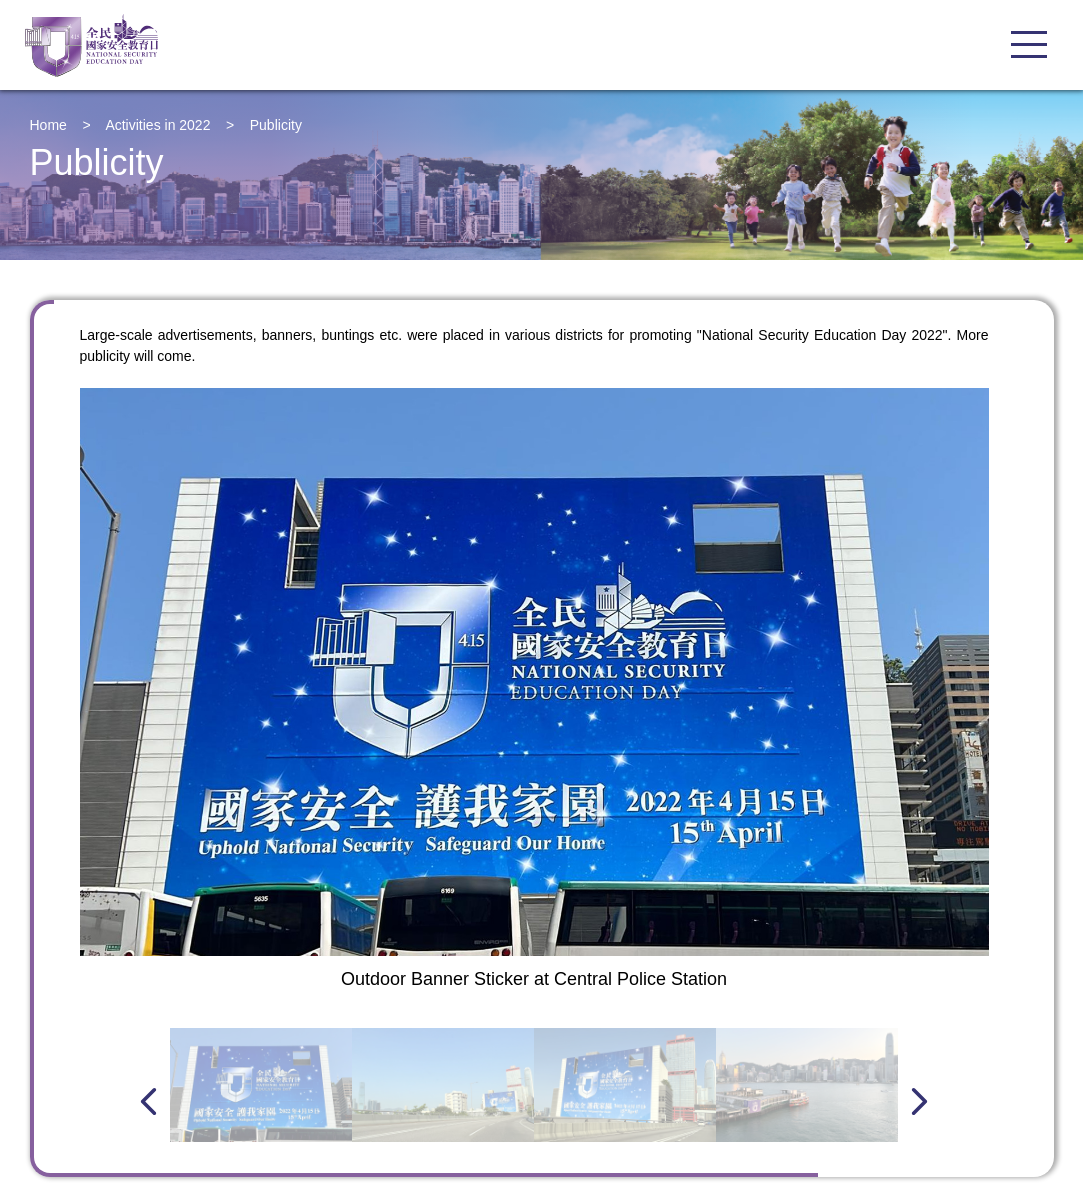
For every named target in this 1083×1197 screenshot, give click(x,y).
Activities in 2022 (157, 125)
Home (48, 125)
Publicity (276, 125)
